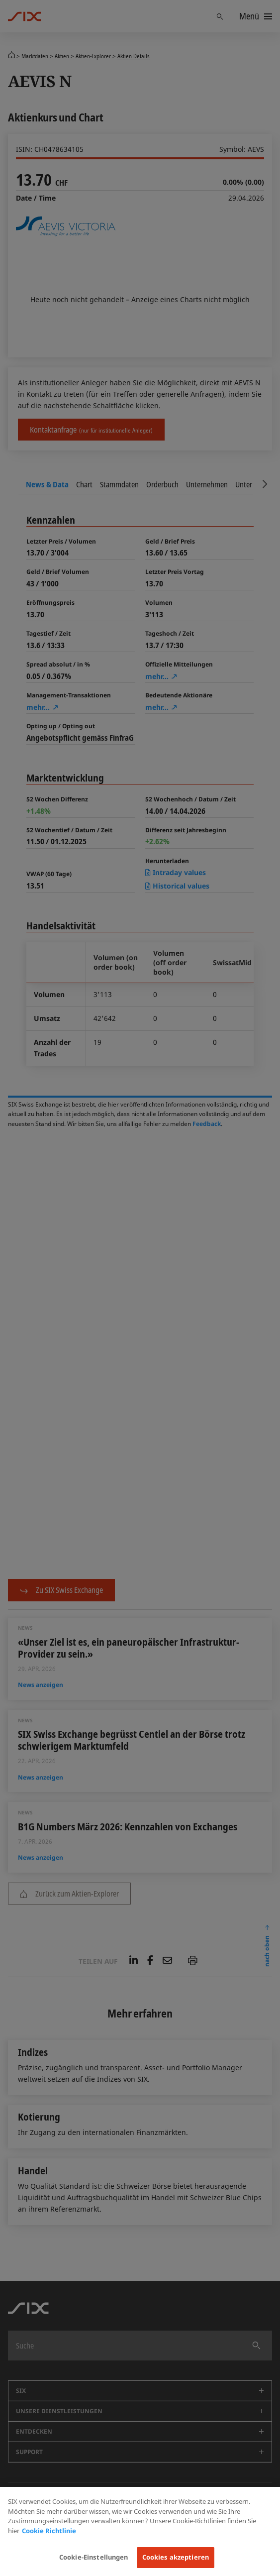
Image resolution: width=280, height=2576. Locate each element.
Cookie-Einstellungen (93, 2557)
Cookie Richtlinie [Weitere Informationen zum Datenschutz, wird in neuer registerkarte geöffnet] (49, 2530)
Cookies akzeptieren (175, 2557)
